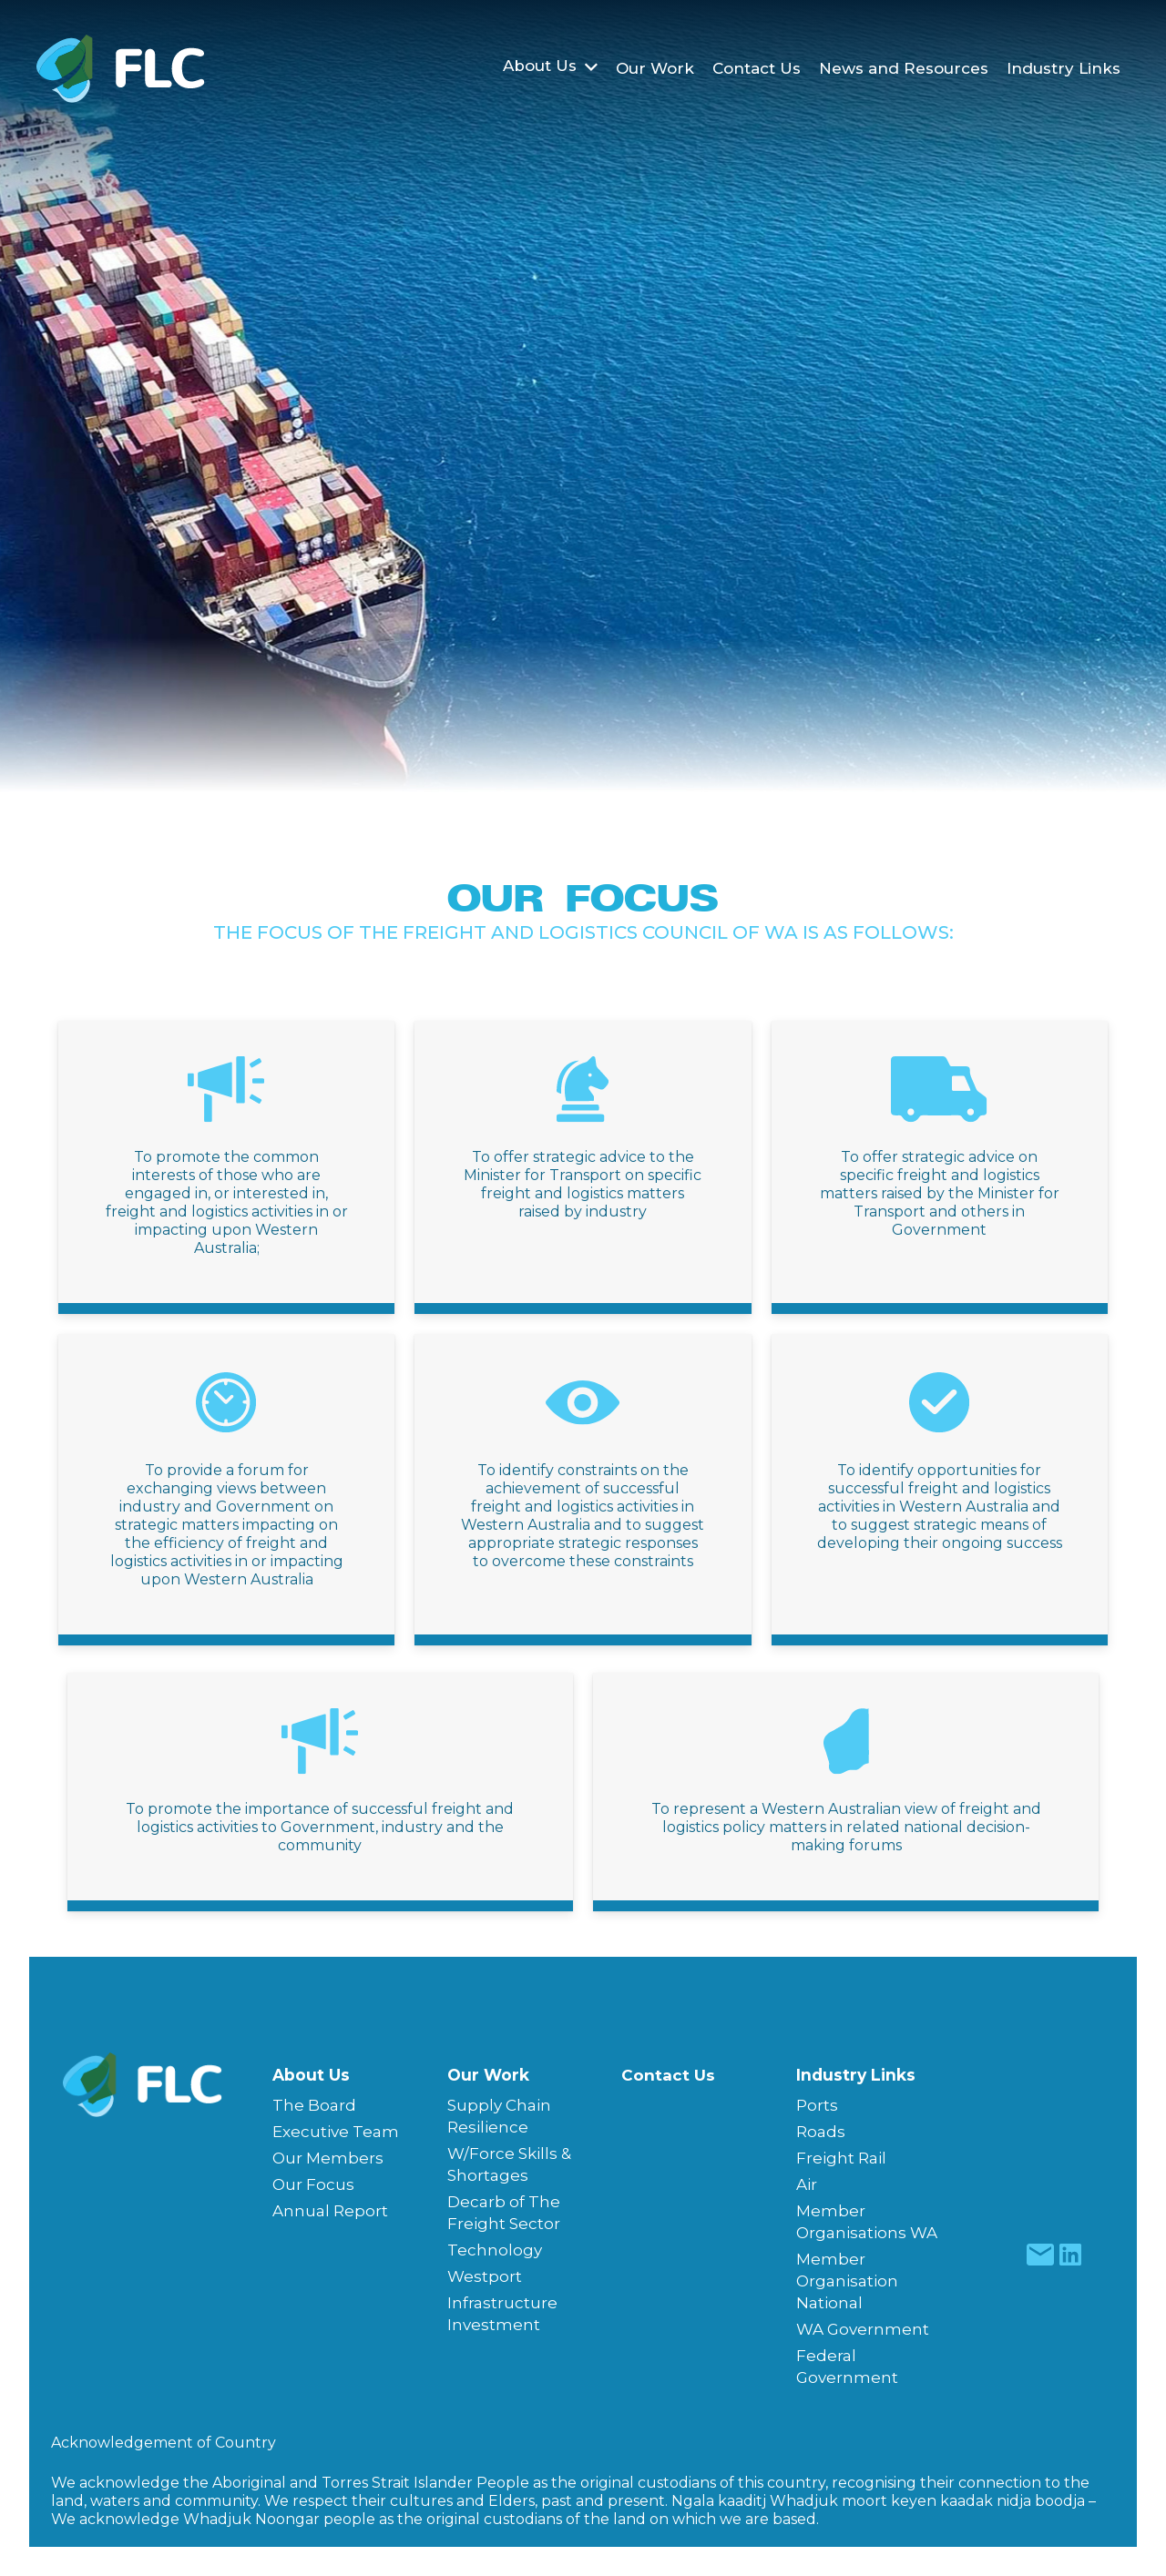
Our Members (328, 2158)
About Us (311, 2074)
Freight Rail (841, 2158)
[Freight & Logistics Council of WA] (120, 69)
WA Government (862, 2329)
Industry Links (855, 2074)
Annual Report (330, 2211)
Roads (820, 2132)
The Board (314, 2105)
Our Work (488, 2074)
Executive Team (335, 2132)
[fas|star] (1040, 2254)
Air (806, 2184)
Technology (494, 2250)
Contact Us (668, 2075)
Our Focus (313, 2184)
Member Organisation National (847, 2281)
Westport (484, 2276)
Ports (817, 2105)
